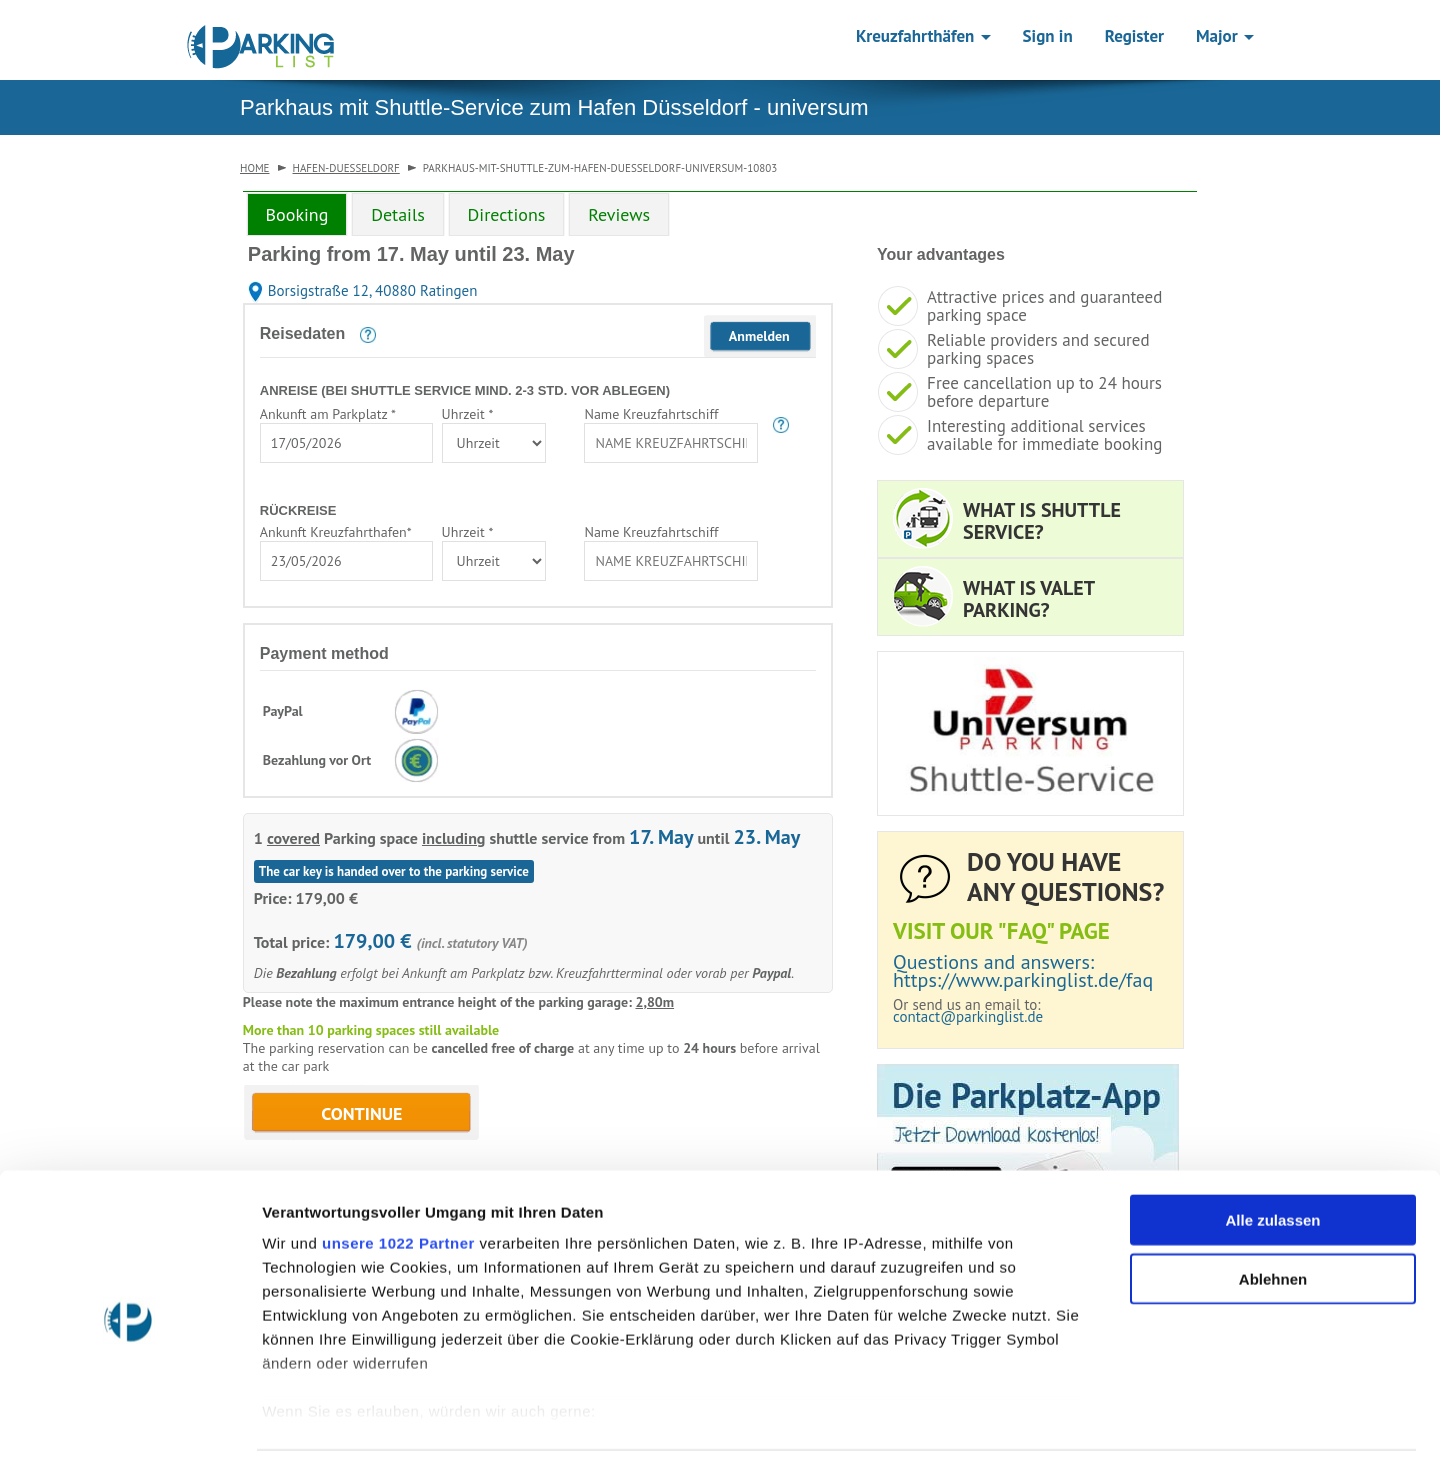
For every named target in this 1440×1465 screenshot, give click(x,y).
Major (1225, 36)
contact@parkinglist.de (968, 1016)
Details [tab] (398, 214)
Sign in (1048, 36)
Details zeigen (1063, 1425)
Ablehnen (1273, 1214)
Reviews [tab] (619, 214)
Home (255, 168)
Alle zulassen (1272, 1156)
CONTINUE (361, 1113)
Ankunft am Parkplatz (328, 414)
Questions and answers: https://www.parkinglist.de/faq (1023, 971)
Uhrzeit (468, 414)
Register (1134, 36)
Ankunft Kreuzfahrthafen (336, 532)
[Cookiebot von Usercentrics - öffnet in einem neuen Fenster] (129, 1426)
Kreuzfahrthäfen (923, 36)
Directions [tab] (507, 214)
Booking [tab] (297, 214)
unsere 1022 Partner (398, 1179)
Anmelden (759, 336)
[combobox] (346, 443)
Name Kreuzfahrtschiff (651, 414)
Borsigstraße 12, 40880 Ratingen (363, 290)
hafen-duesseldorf (346, 168)
